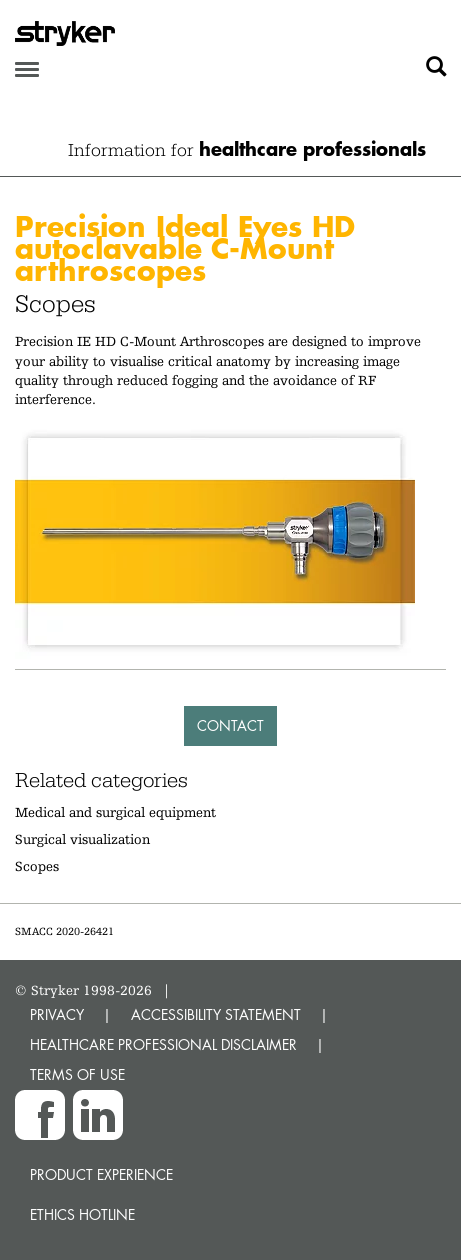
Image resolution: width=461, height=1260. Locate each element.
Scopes (37, 866)
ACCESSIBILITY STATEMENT (216, 1014)
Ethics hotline (82, 1214)
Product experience (101, 1174)
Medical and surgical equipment (115, 812)
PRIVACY (57, 1014)
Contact (230, 725)
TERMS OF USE (77, 1074)
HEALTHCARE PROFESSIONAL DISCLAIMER (163, 1044)
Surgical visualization (82, 839)
